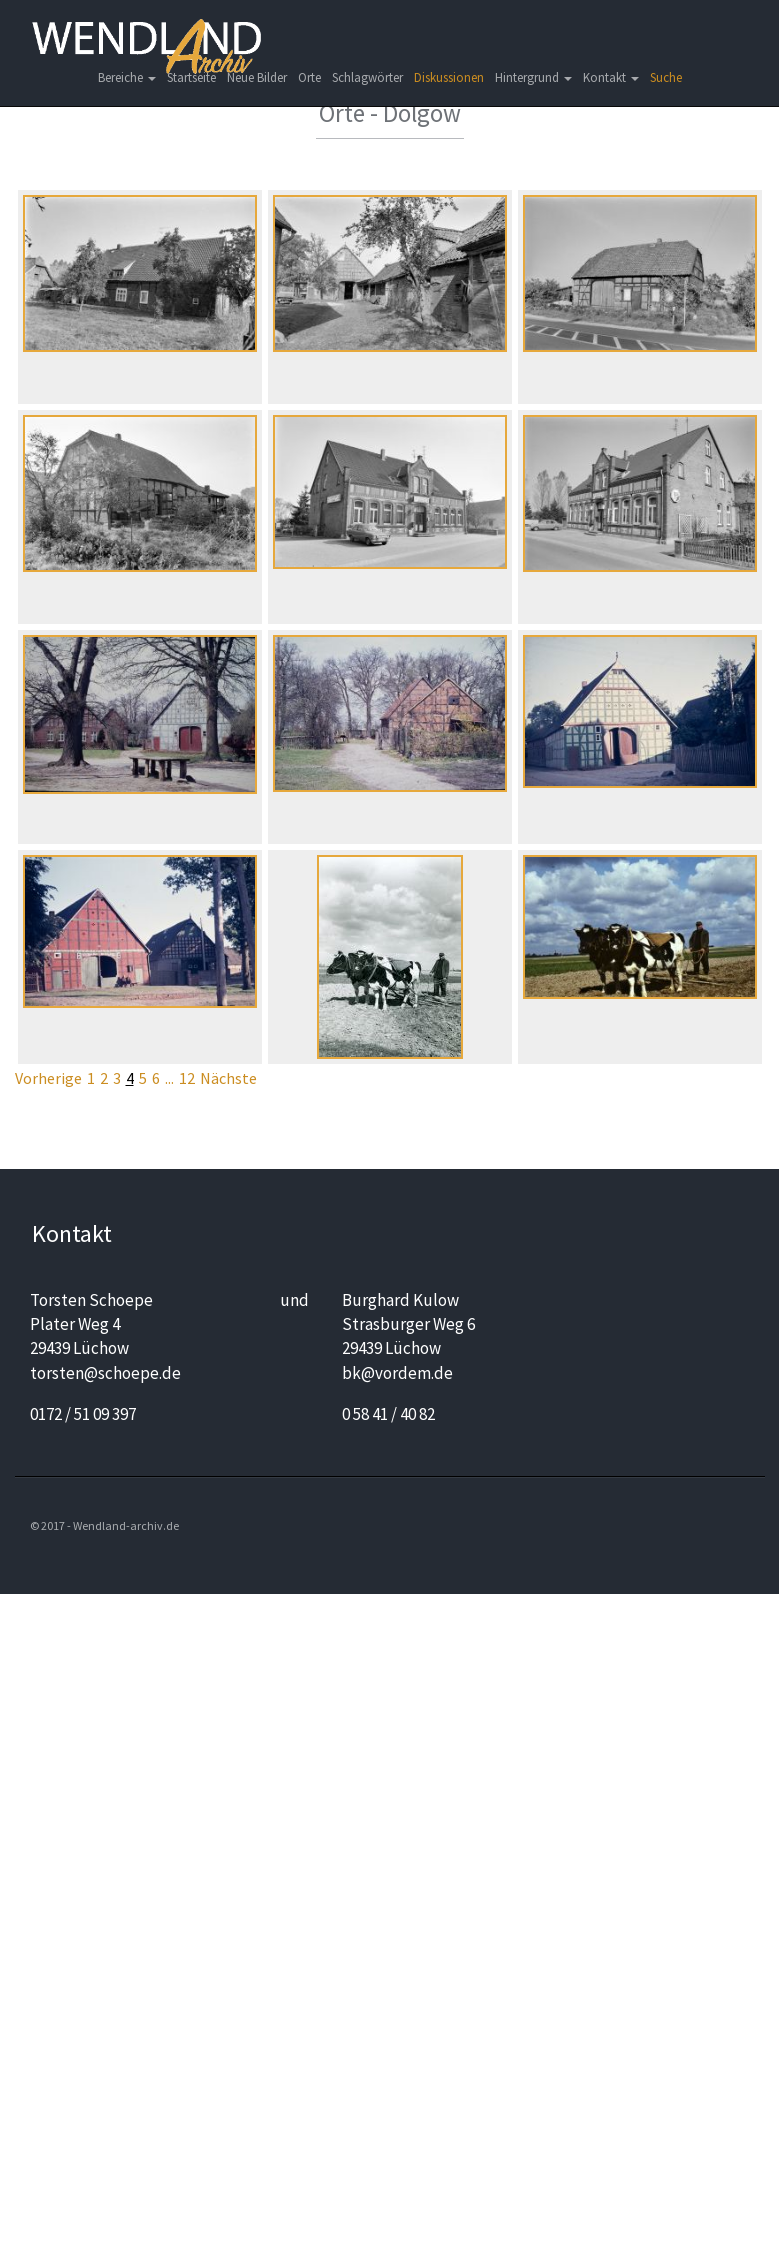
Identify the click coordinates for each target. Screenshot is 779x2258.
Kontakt (611, 77)
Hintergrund (533, 77)
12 (187, 1078)
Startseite (191, 77)
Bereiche (127, 77)
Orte (309, 77)
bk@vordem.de (397, 1373)
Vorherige (48, 1078)
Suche (666, 77)
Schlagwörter (367, 77)
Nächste (228, 1078)
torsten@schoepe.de (105, 1373)
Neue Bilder (257, 77)
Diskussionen (449, 77)
